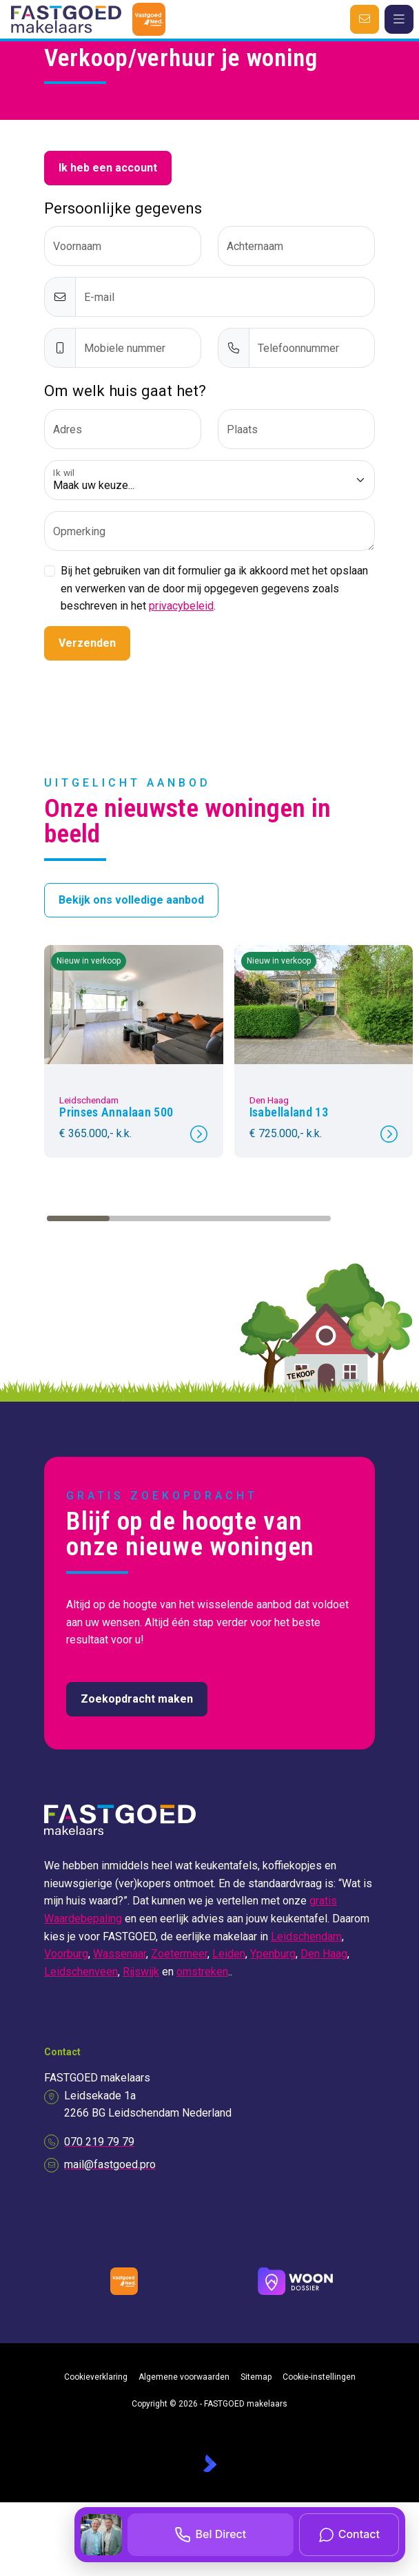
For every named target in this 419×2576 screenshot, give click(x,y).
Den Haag (323, 1953)
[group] (133, 1051)
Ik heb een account (108, 167)
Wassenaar (119, 1953)
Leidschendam (306, 1936)
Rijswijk (141, 1971)
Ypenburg (273, 1953)
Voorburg (66, 1953)
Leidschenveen (81, 1971)
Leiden (228, 1953)
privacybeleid (181, 605)
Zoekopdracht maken (137, 1698)
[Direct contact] (364, 19)
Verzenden (87, 643)
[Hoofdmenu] (399, 19)
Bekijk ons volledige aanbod (131, 899)
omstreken (202, 1971)
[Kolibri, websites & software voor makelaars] (209, 2463)
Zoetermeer (179, 1953)
